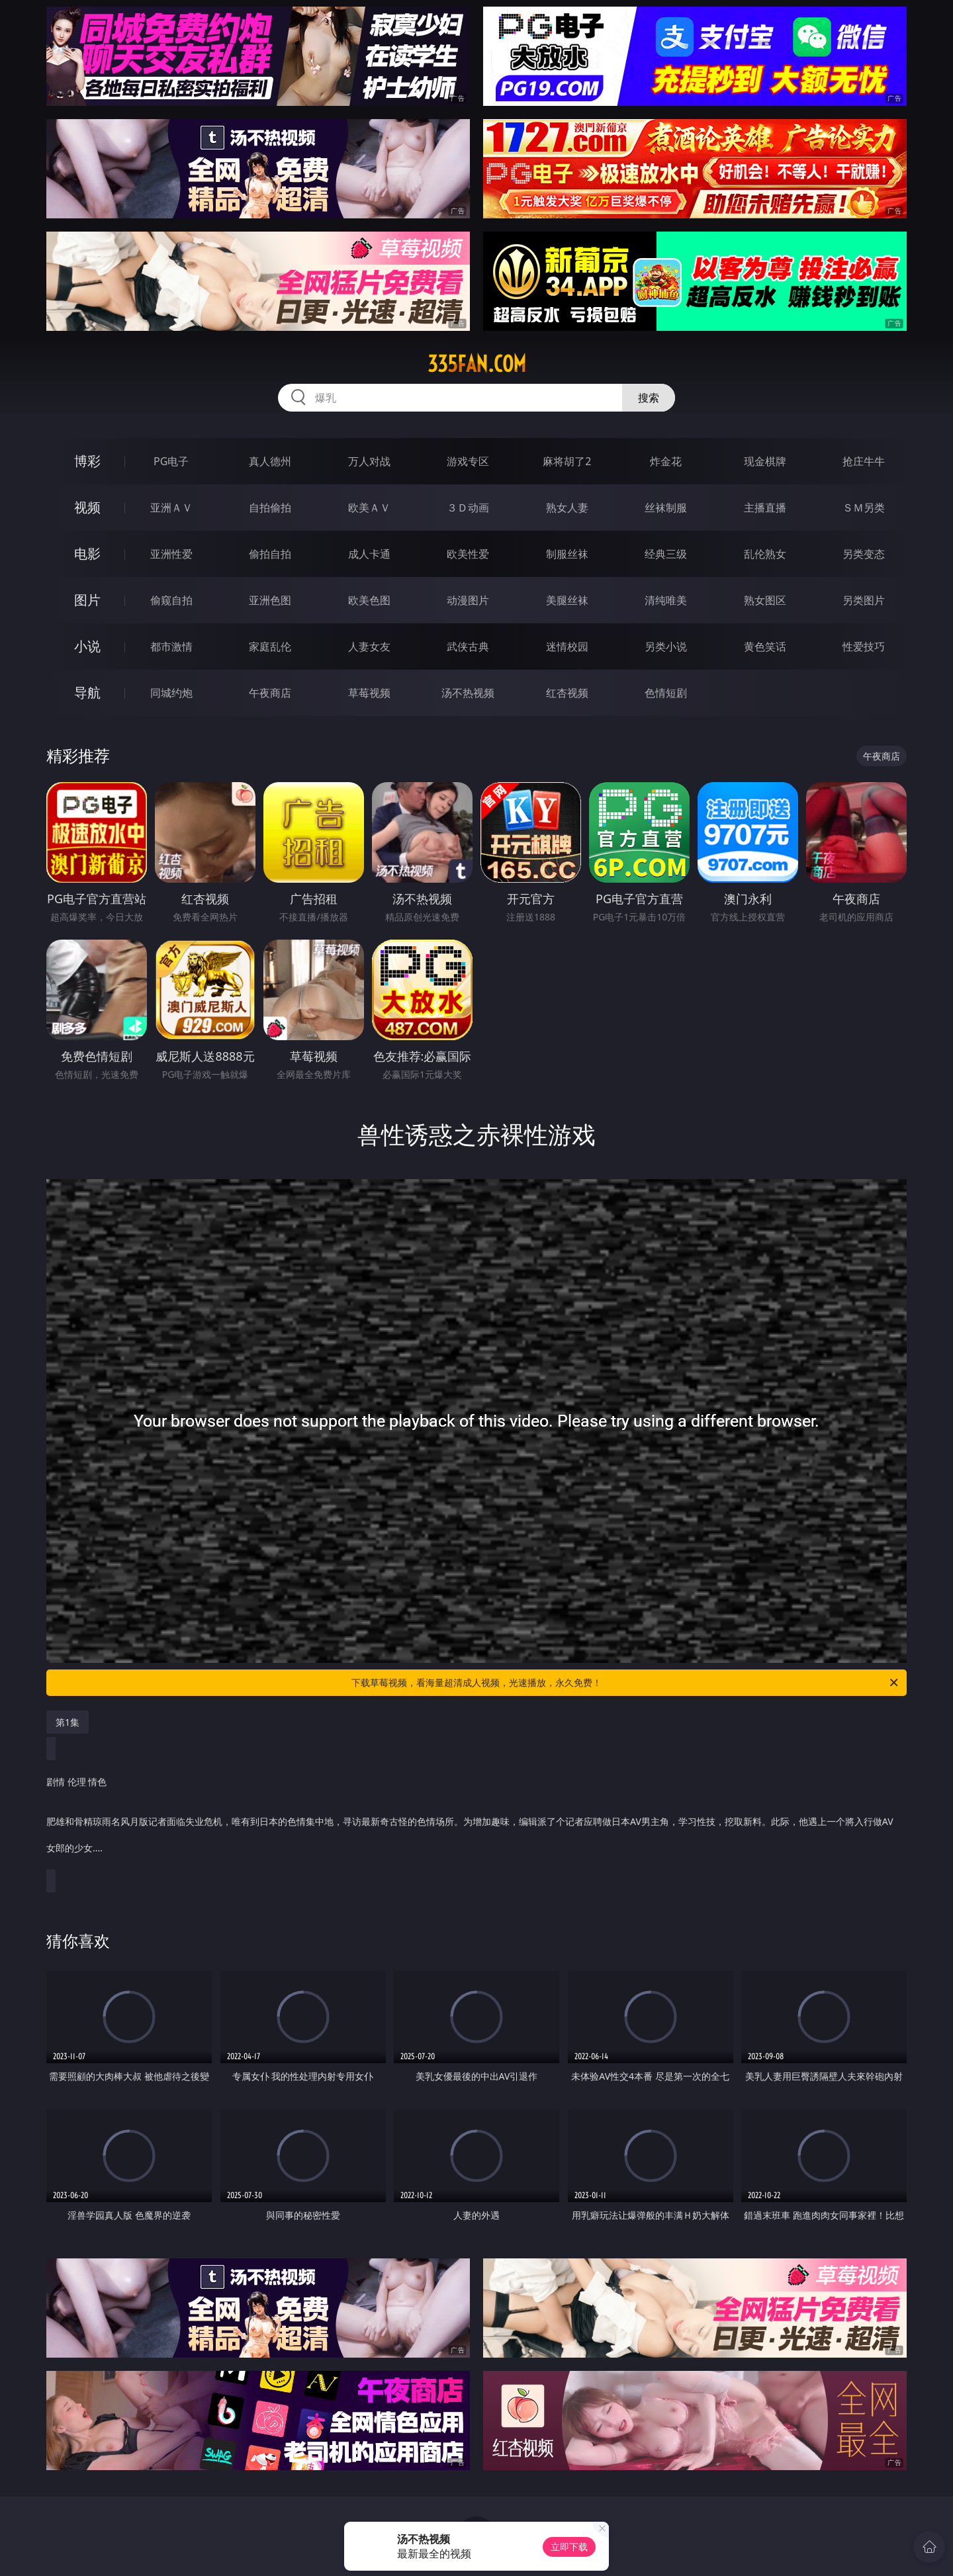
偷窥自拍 (171, 600)
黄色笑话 (765, 646)
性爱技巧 (863, 646)
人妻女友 (369, 646)
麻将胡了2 (567, 461)
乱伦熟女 (765, 554)
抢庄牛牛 (863, 461)
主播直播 (765, 507)
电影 (87, 553)
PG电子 (171, 461)
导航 (87, 692)
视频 (87, 507)
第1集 (67, 1722)
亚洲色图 (270, 600)
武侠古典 (468, 646)
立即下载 (569, 2546)
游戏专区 (468, 461)
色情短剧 (666, 693)
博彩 (87, 461)
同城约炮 (171, 693)
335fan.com (477, 364)
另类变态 (863, 554)
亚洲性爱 (171, 554)
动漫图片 (468, 600)
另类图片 (863, 600)
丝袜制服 (666, 507)
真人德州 (270, 461)
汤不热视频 (467, 693)
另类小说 (666, 646)
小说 (87, 646)
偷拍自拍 (270, 554)
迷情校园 (567, 646)
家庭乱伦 (270, 646)
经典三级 (666, 554)
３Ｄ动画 (468, 507)
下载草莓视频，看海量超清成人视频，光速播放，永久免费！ (625, 1683)
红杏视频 (567, 693)
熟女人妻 (567, 507)
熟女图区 (765, 600)
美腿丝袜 (567, 600)
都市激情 (171, 646)
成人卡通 (369, 554)
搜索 (648, 397)
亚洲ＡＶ (171, 507)
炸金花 (666, 461)
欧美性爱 (468, 554)
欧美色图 (369, 600)
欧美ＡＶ (369, 507)
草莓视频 (369, 693)
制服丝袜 (567, 554)
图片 (87, 600)
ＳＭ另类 (863, 507)
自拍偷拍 (270, 507)
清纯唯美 (666, 600)
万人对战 (369, 461)
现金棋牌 (765, 461)
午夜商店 (270, 693)
